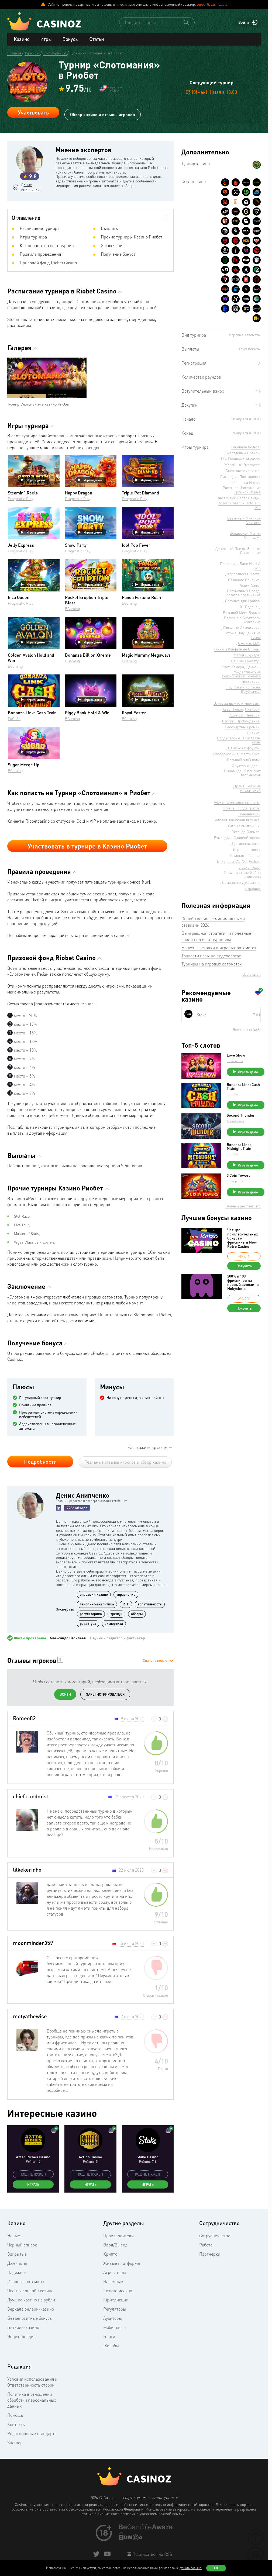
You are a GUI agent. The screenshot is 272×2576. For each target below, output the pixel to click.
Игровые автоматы (25, 2281)
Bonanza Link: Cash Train (243, 1086)
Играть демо (33, 480)
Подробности (40, 1462)
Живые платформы (121, 2263)
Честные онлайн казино (30, 2291)
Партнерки (209, 2254)
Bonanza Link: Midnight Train (239, 1147)
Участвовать (33, 112)
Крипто (110, 2254)
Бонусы (70, 39)
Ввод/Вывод (115, 2245)
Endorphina (235, 1061)
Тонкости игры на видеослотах (211, 956)
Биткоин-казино (23, 2327)
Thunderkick (236, 1121)
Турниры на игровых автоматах (211, 964)
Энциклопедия (21, 2336)
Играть (33, 2185)
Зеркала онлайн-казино (30, 2309)
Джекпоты (17, 2263)
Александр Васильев (68, 1638)
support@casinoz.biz (212, 4)
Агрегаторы (114, 2272)
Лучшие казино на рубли (31, 2300)
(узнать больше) (191, 2568)
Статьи (96, 39)
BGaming (72, 609)
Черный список (22, 2245)
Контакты (16, 2424)
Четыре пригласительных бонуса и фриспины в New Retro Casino (242, 1238)
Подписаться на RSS (151, 2554)
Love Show (236, 1055)
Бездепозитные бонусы (30, 2318)
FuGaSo (14, 718)
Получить (244, 1266)
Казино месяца (117, 2291)
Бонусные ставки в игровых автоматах (218, 948)
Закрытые (17, 2254)
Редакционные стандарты (32, 2433)
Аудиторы (112, 2318)
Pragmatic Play (20, 499)
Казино (21, 39)
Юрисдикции (115, 2300)
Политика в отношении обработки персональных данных (31, 2400)
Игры (45, 39)
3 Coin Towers (239, 1176)
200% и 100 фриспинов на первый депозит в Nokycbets (243, 1282)
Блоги (109, 2336)
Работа (205, 2245)
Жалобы (111, 2346)
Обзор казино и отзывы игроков (102, 112)
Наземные (113, 2281)
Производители (118, 2236)
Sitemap (15, 2443)
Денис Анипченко (32, 187)
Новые (13, 2236)
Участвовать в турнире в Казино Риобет (87, 846)
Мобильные (114, 2327)
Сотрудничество (214, 2236)
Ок (216, 2568)
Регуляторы (114, 2309)
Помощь (15, 2415)
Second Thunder (241, 1115)
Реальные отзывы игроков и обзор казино (125, 1462)
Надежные (17, 2272)
